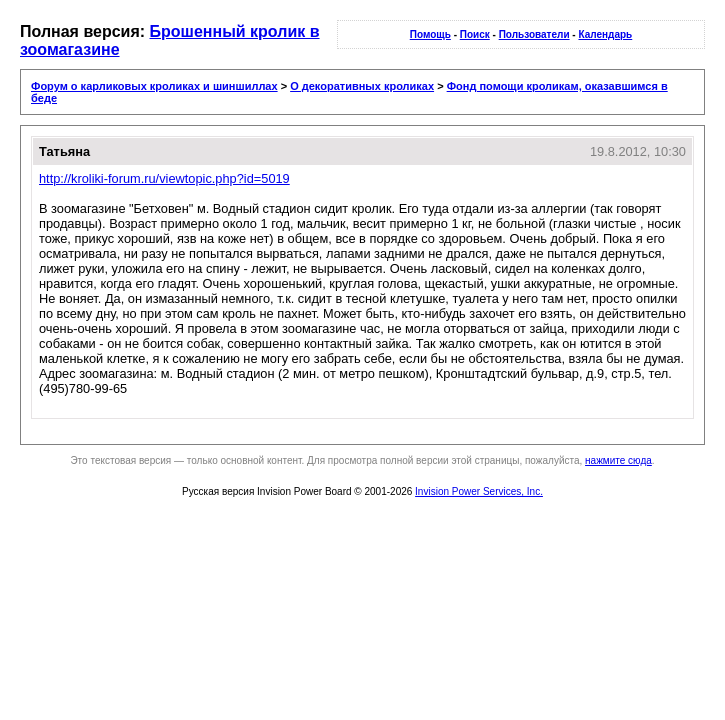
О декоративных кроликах (362, 86)
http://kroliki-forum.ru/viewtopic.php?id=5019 (164, 178)
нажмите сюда (618, 460)
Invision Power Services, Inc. (479, 491)
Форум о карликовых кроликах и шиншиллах (154, 86)
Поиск (475, 34)
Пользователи (534, 34)
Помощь (430, 34)
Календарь (605, 34)
